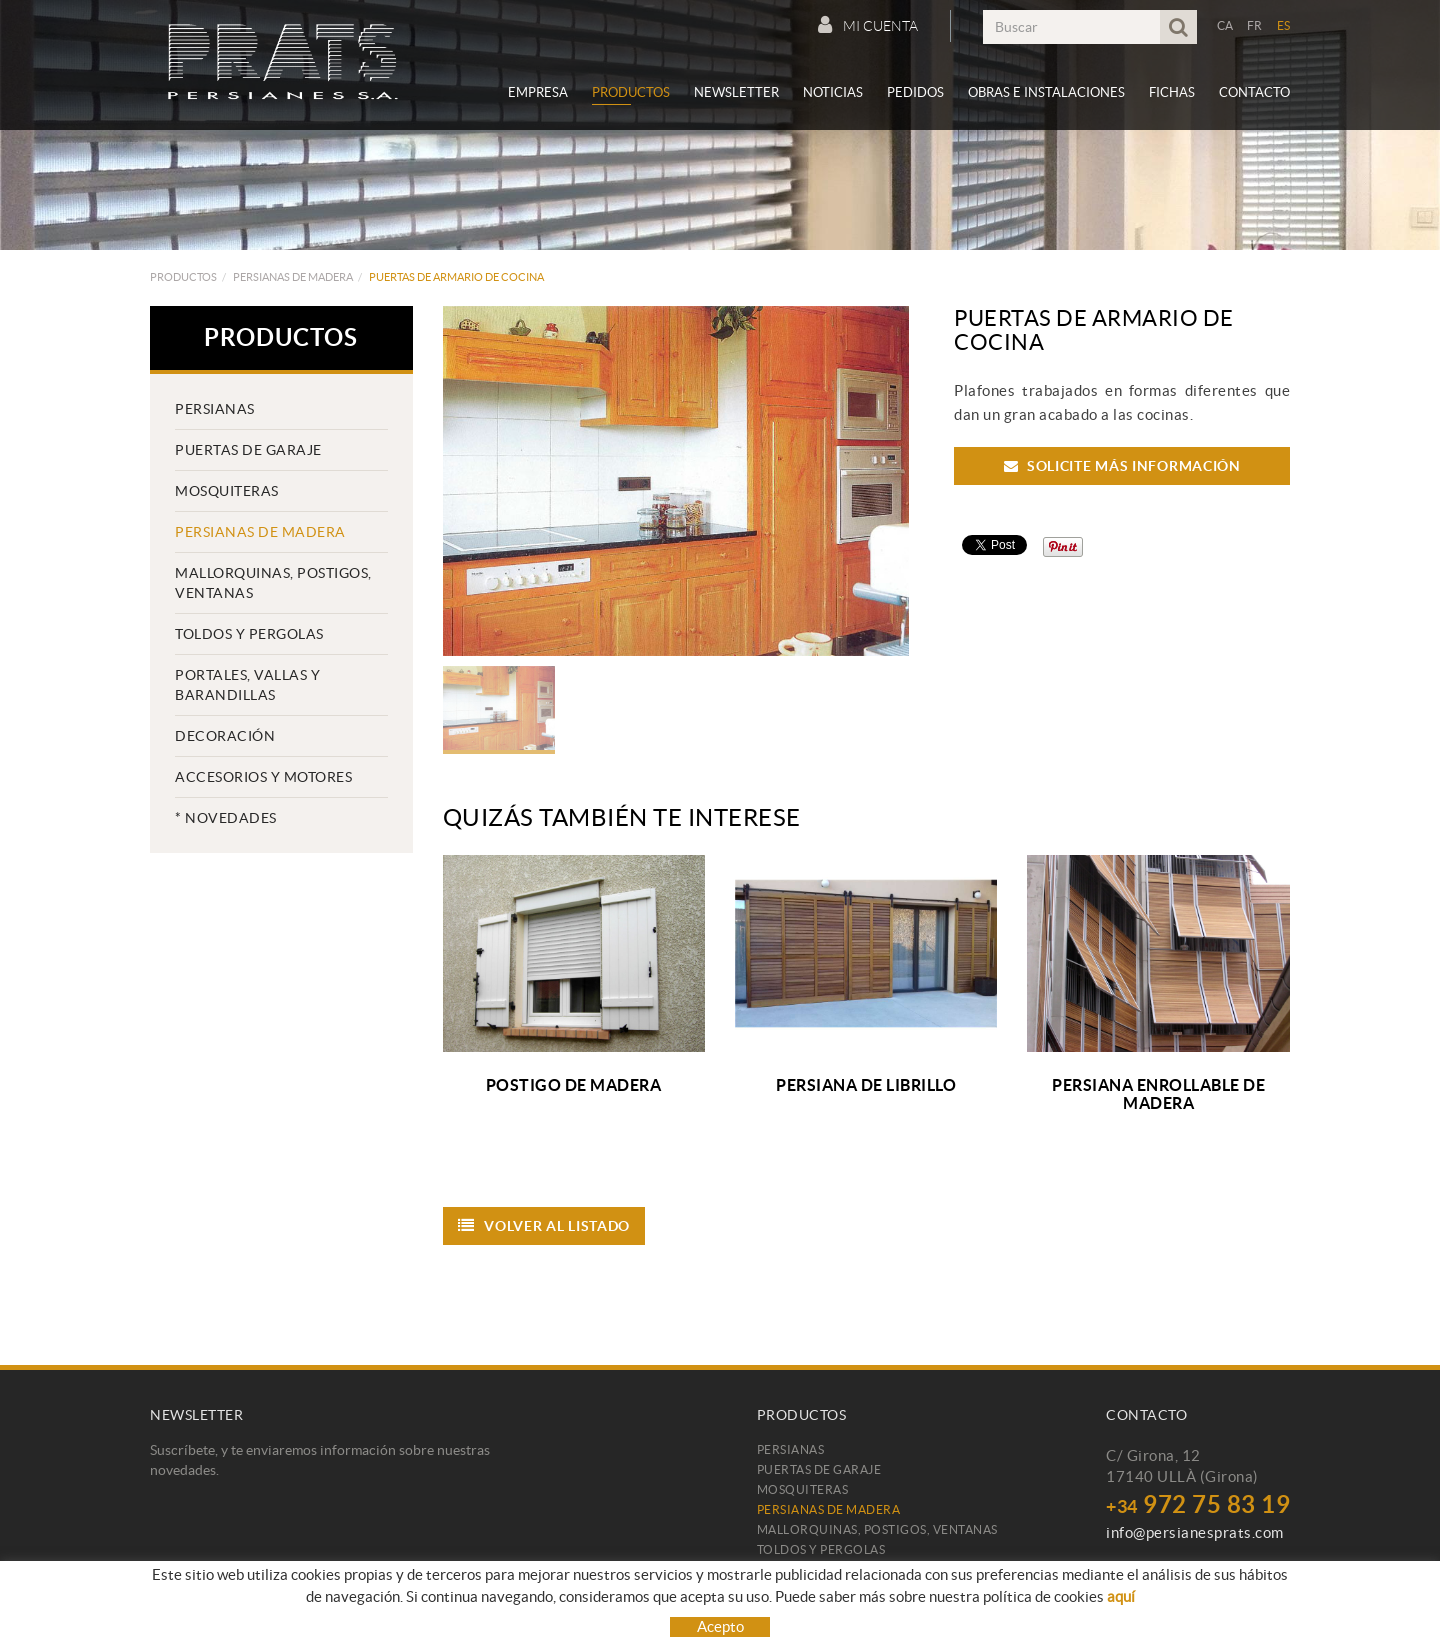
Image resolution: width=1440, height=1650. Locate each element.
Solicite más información (1122, 466)
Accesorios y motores (263, 777)
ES (1284, 25)
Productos (183, 277)
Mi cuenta (868, 25)
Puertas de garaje (248, 450)
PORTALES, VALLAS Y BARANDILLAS (247, 685)
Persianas (215, 409)
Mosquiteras (227, 491)
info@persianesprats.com (1195, 1532)
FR (1255, 25)
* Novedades (226, 818)
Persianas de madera (293, 277)
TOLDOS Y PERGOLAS (249, 634)
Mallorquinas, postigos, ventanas (273, 583)
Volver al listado (544, 1225)
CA (1225, 25)
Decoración (225, 736)
